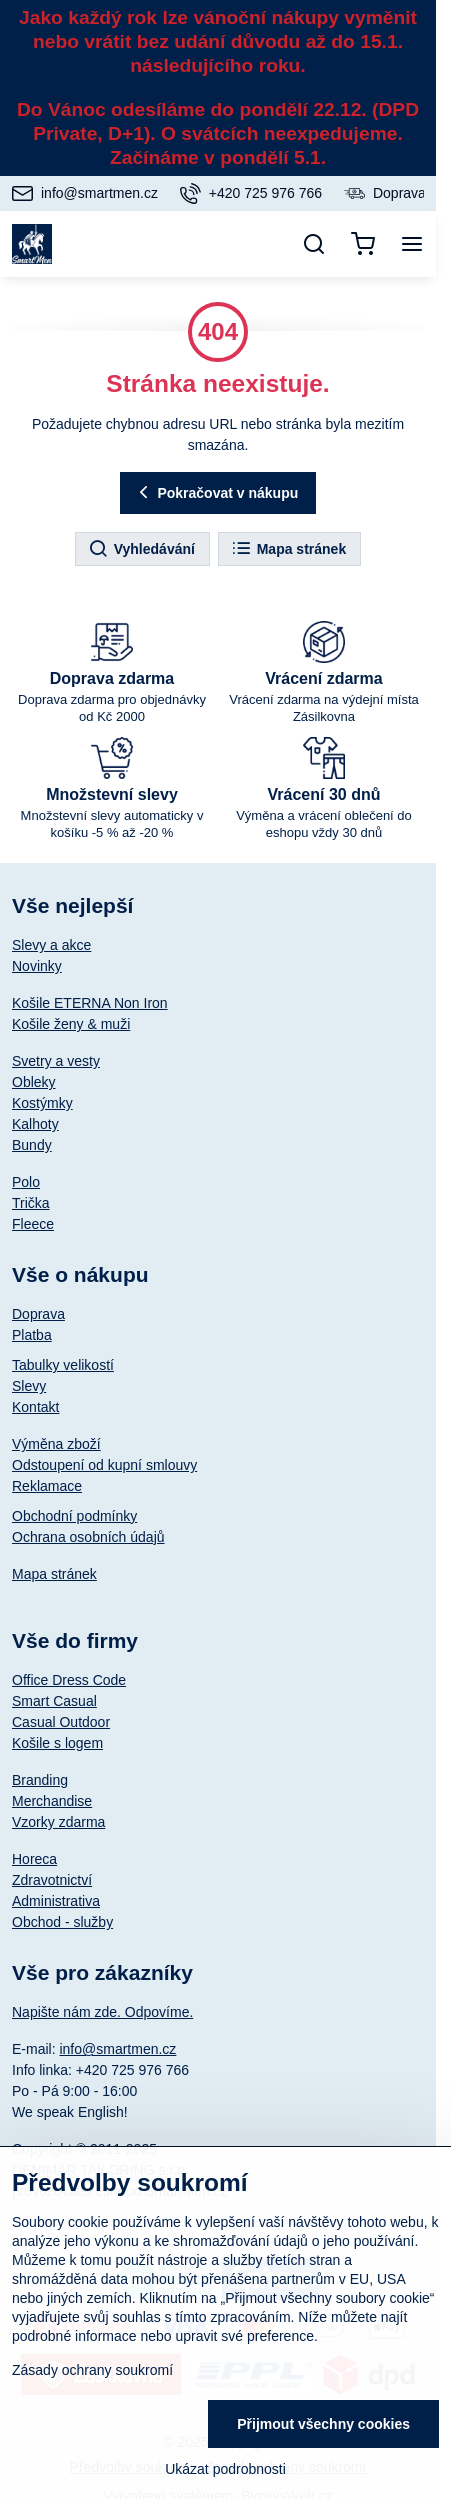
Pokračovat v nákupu (216, 492)
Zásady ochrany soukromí (92, 2370)
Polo (26, 1182)
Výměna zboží (56, 1444)
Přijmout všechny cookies (323, 2424)
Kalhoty (35, 1124)
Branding (40, 1780)
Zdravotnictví (52, 1880)
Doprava (38, 1314)
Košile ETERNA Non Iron (90, 1003)
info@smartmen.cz (117, 2049)
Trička (31, 1203)
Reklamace (47, 1486)
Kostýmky (42, 1103)
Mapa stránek (288, 549)
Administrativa (56, 1901)
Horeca (34, 1859)
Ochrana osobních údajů (88, 1537)
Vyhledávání (141, 549)
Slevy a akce (51, 945)
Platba (32, 1335)
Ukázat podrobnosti (225, 2469)
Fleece (33, 1224)
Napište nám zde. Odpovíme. (102, 2012)
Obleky (34, 1082)
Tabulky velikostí (63, 1365)
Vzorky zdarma (58, 1822)
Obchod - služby (62, 1922)
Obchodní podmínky (74, 1516)
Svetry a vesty (56, 1061)
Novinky (37, 966)
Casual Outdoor (61, 1722)
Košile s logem (57, 1743)
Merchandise (52, 1801)
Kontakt (35, 1407)
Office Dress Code (69, 1680)
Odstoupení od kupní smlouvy (104, 1465)
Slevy (29, 1386)
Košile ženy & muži (71, 1024)
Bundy (32, 1145)
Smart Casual (54, 1701)
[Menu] (412, 244)
